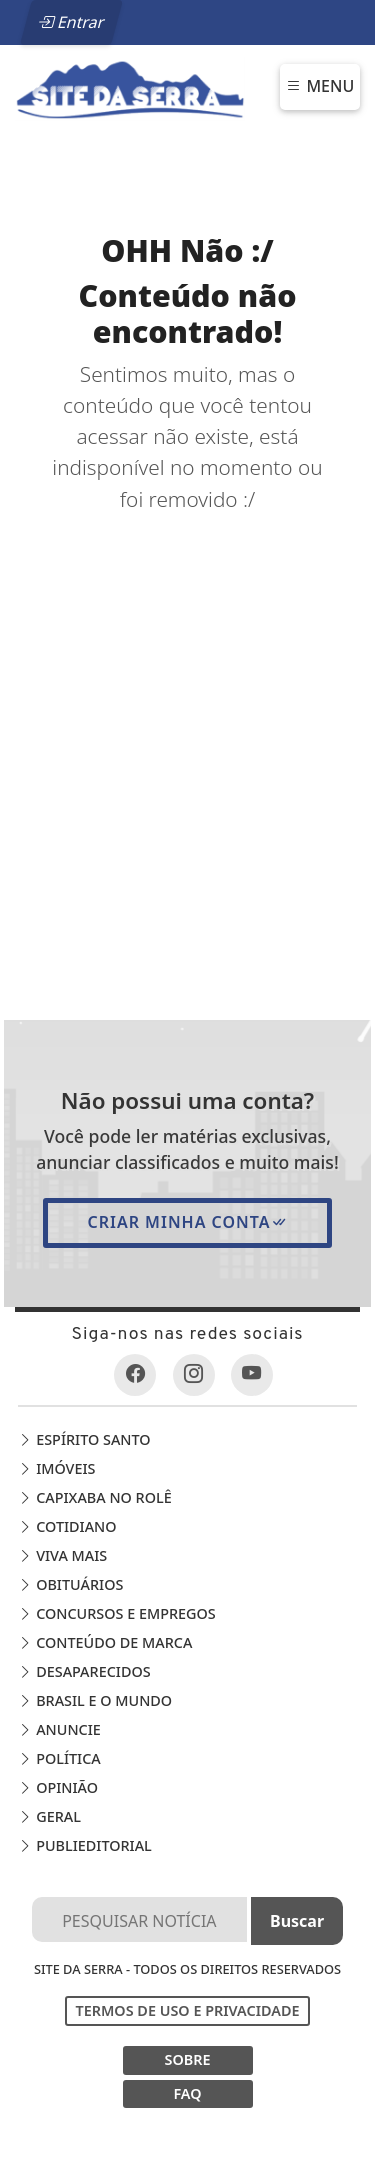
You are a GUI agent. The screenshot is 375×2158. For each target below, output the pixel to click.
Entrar (71, 22)
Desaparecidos (84, 1671)
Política (59, 1758)
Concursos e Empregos (116, 1613)
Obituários (70, 1584)
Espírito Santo (84, 1439)
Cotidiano (67, 1526)
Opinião (58, 1787)
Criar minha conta (187, 1222)
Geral (49, 1816)
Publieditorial (84, 1845)
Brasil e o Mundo (95, 1700)
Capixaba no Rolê (94, 1497)
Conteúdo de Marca (105, 1642)
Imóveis (56, 1468)
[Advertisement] (187, 712)
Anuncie (59, 1729)
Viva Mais (62, 1555)
